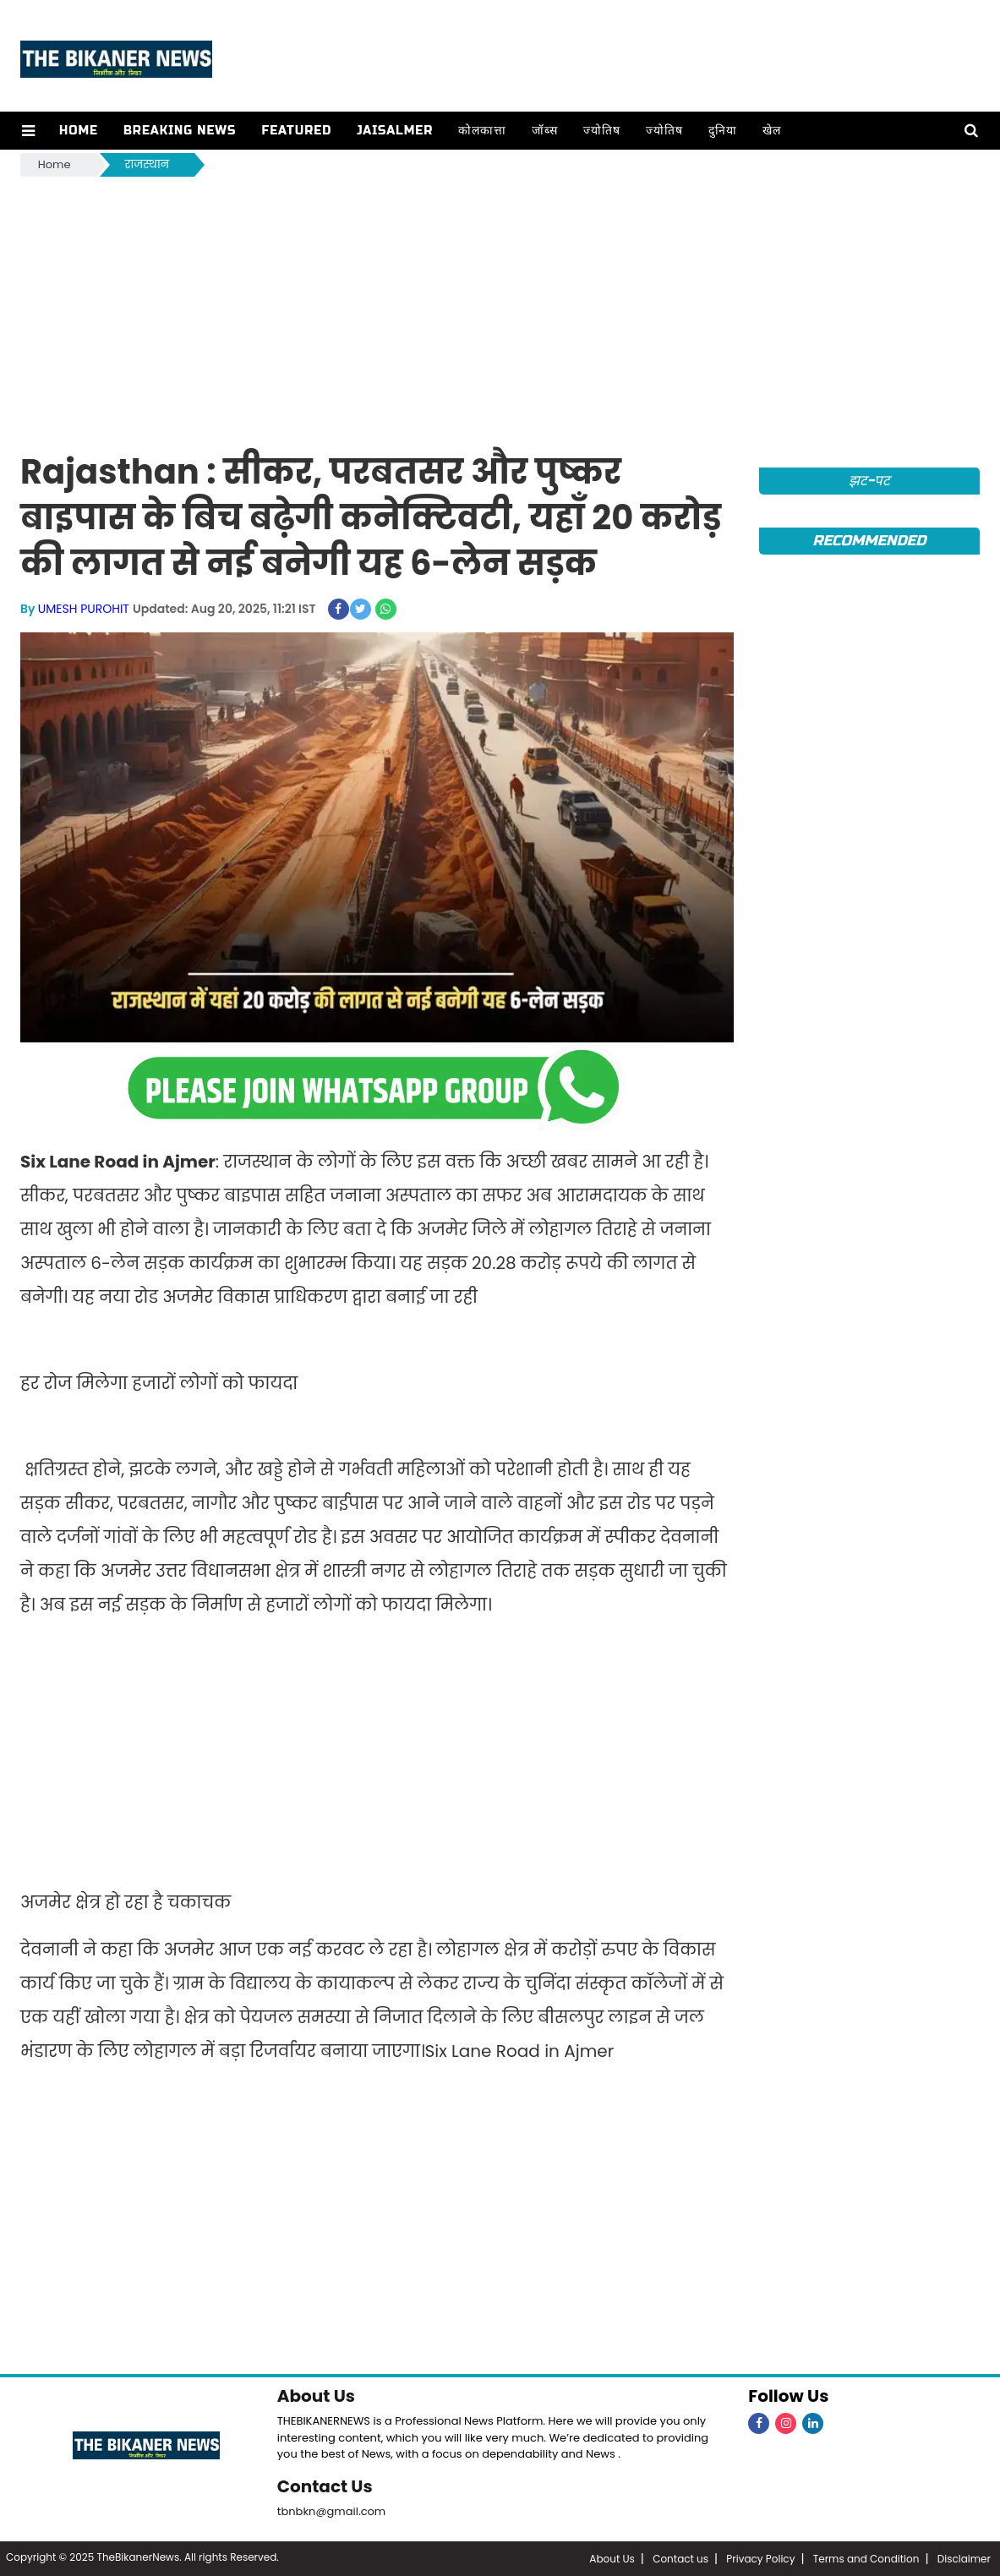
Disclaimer (964, 2558)
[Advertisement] (500, 307)
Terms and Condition (866, 2558)
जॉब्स (545, 130)
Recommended (869, 541)
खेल (771, 130)
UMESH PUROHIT (83, 608)
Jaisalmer (395, 130)
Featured (296, 130)
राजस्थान (147, 164)
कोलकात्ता (482, 130)
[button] (28, 130)
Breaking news (180, 130)
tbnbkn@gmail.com (331, 2511)
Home (78, 130)
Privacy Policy (760, 2558)
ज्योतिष (601, 130)
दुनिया (722, 130)
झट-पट (869, 480)
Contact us (680, 2558)
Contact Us (325, 2486)
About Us (316, 2396)
